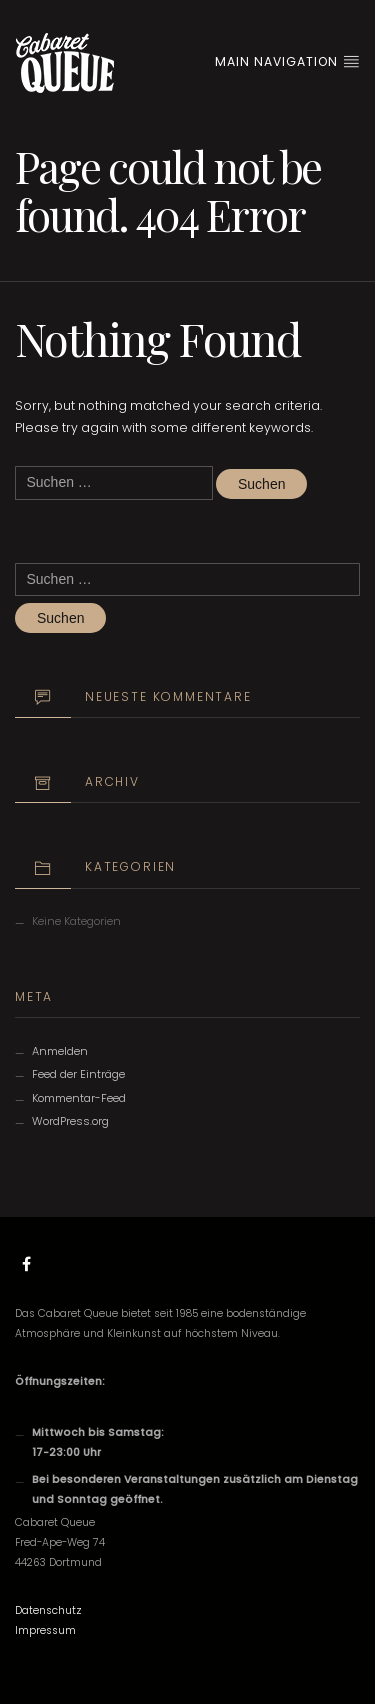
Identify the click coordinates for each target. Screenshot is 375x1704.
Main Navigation (287, 61)
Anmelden (60, 1051)
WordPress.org (70, 1121)
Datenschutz (48, 1610)
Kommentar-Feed (79, 1098)
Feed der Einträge (78, 1074)
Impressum (45, 1630)
